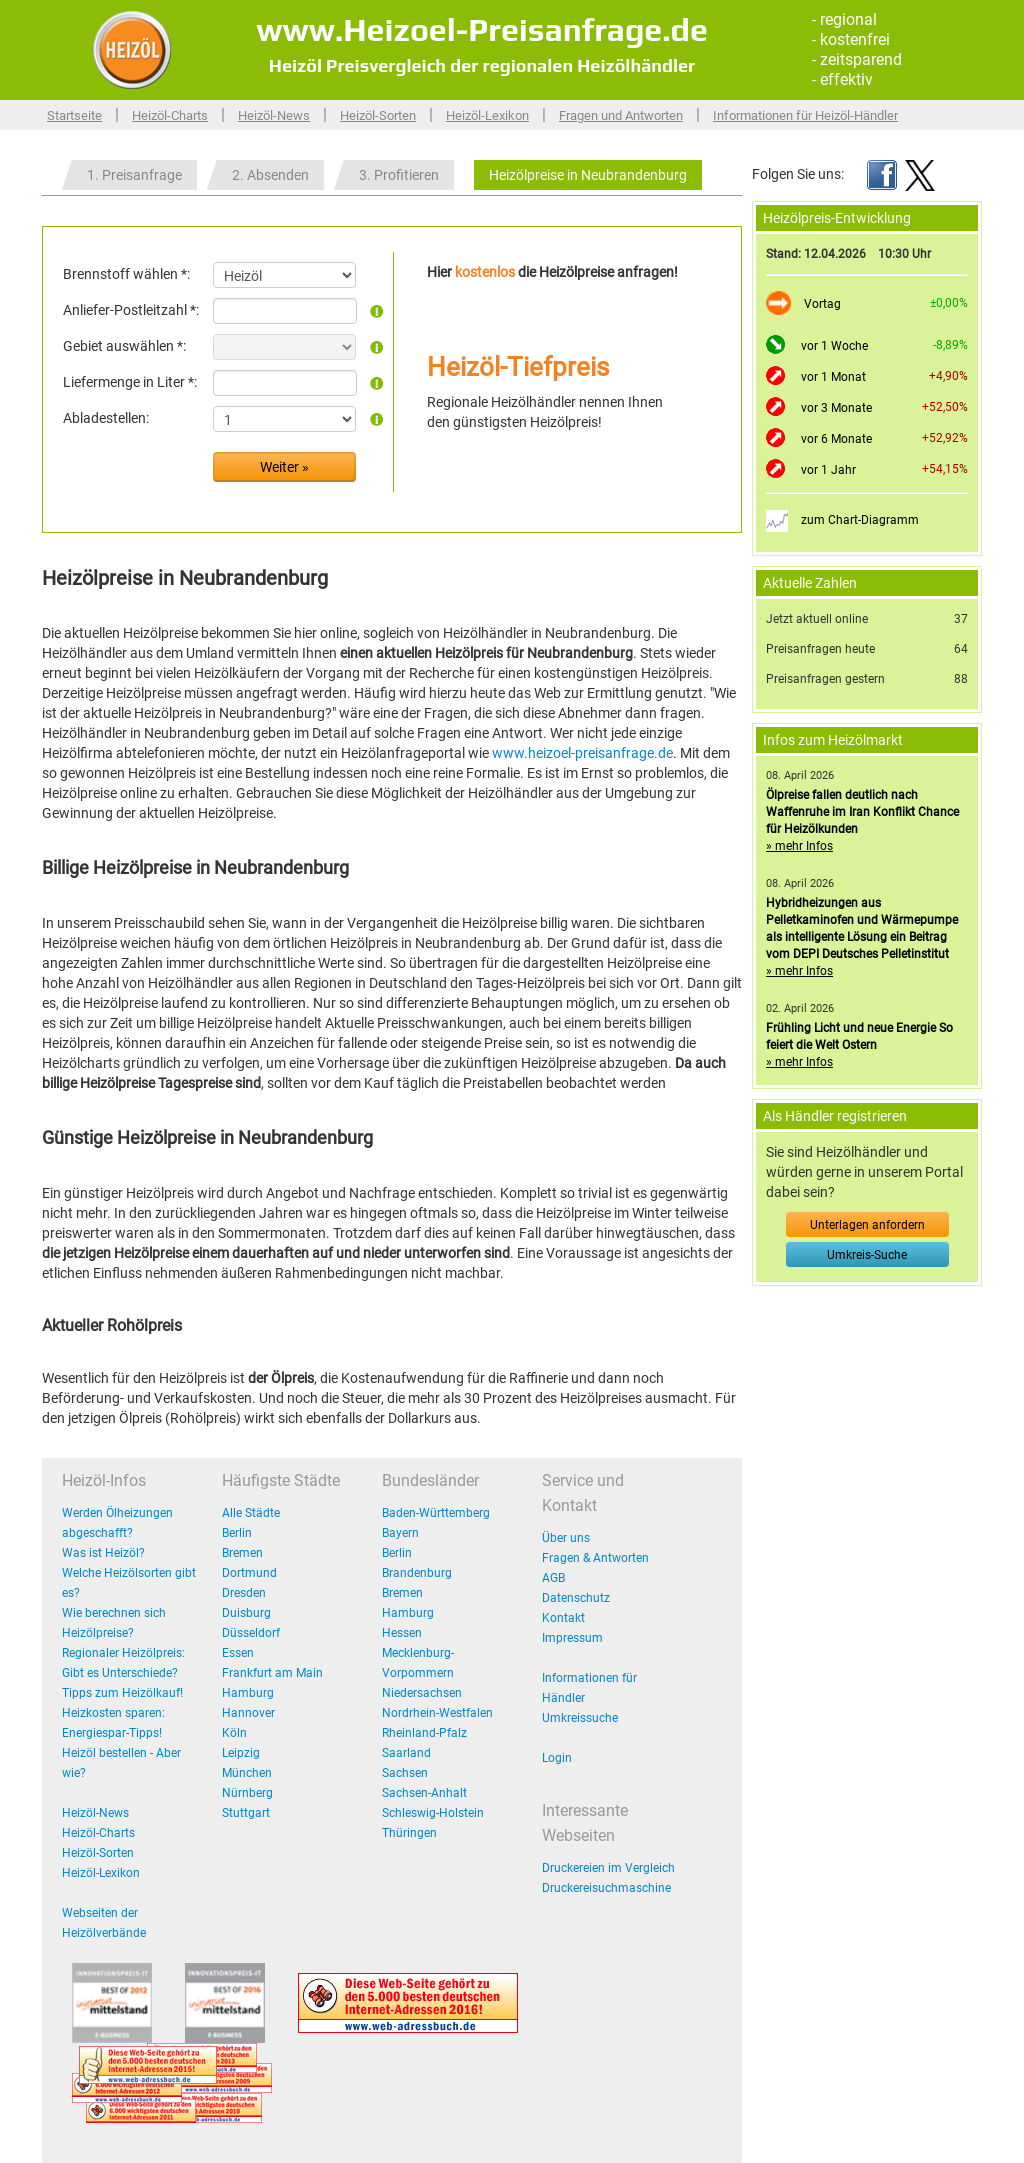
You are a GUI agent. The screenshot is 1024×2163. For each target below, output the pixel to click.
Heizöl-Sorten (378, 115)
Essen (238, 1653)
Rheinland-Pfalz (424, 1733)
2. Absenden (270, 175)
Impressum (572, 1638)
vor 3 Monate (836, 408)
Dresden (244, 1593)
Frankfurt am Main (272, 1673)
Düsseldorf (251, 1633)
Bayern (400, 1533)
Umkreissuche (580, 1718)
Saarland (406, 1753)
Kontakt (563, 1618)
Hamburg (248, 1693)
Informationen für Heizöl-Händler (805, 115)
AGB (553, 1578)
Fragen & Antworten (595, 1558)
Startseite (74, 115)
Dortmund (249, 1573)
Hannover (248, 1713)
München (247, 1773)
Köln (234, 1733)
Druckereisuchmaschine (606, 1888)
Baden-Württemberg (436, 1513)
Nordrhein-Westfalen (437, 1713)
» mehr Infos (799, 846)
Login (557, 1758)
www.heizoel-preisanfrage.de (582, 753)
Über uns (566, 1538)
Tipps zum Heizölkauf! (122, 1693)
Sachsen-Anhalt (424, 1793)
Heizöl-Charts (170, 115)
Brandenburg (417, 1573)
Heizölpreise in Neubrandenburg (588, 175)
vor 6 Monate (836, 439)
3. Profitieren (399, 175)
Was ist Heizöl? (103, 1553)
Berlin (237, 1533)
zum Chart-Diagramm (860, 520)
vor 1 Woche (834, 346)
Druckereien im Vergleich (608, 1868)
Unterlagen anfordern (867, 1225)
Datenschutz (576, 1598)
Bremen (242, 1553)
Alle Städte (251, 1513)
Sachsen (405, 1773)
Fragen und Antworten (621, 115)
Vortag (822, 304)
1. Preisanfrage (134, 175)
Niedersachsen (422, 1693)
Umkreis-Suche (867, 1255)
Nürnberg (247, 1793)
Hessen (402, 1633)
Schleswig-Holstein (433, 1813)
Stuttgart (246, 1813)
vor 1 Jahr (828, 470)
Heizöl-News (274, 115)
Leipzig (241, 1753)
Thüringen (409, 1833)
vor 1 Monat (833, 377)
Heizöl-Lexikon (487, 115)
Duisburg (246, 1613)
